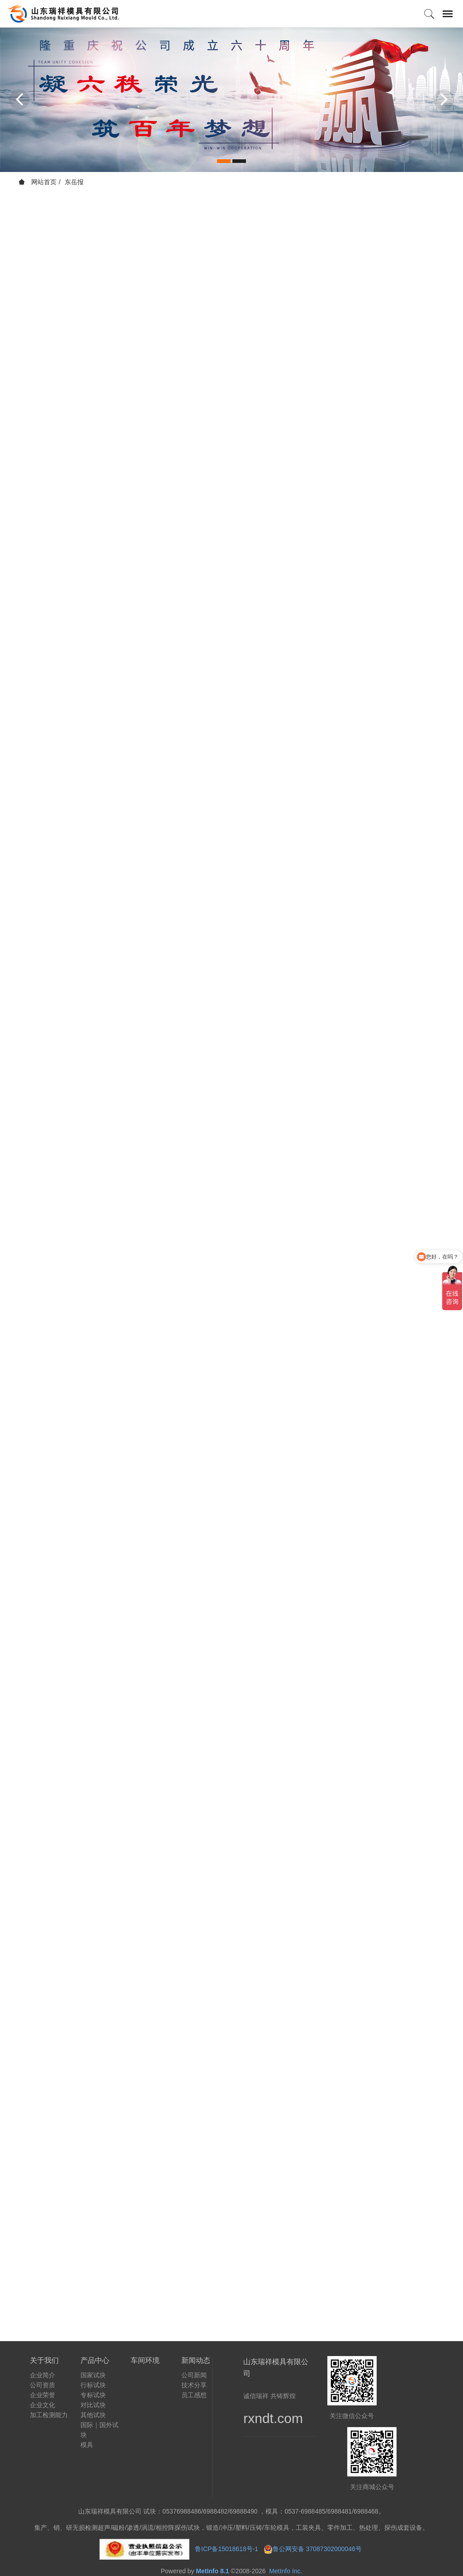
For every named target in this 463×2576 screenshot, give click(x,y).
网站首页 (38, 182)
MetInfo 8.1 (212, 2571)
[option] (231, 99)
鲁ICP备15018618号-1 (226, 2548)
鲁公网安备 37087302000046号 (318, 2548)
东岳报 (74, 182)
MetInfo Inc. (285, 2571)
